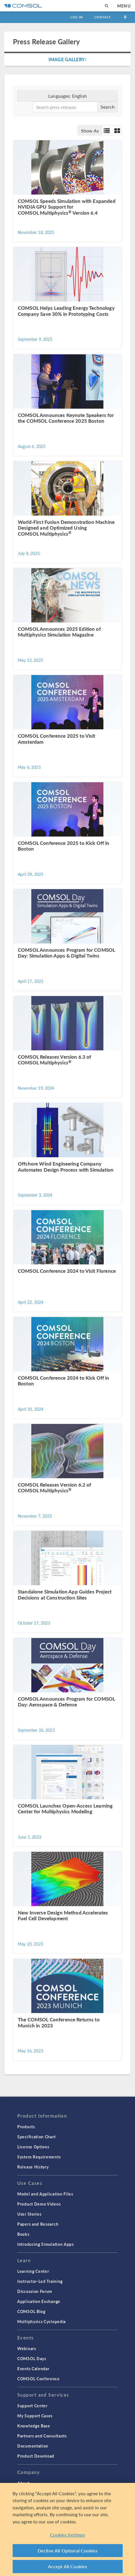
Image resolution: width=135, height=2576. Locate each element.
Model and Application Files (45, 2194)
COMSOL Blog (31, 2311)
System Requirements (39, 2157)
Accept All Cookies (67, 2567)
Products (26, 2126)
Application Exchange (38, 2301)
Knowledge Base (33, 2426)
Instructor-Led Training (40, 2281)
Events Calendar (33, 2368)
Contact (102, 17)
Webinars (26, 2348)
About (23, 2483)
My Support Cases (35, 2416)
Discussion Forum (34, 2291)
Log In (76, 17)
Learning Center (33, 2271)
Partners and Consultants (42, 2436)
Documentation (32, 2446)
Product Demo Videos (39, 2204)
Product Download (35, 2456)
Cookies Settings (67, 2535)
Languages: (67, 96)
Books (23, 2234)
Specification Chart (36, 2136)
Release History (33, 2167)
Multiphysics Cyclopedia (41, 2321)
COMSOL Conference (38, 2378)
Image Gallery (67, 59)
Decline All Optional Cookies (68, 2551)
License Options (33, 2147)
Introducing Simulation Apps (45, 2244)
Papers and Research (37, 2224)
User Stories (29, 2214)
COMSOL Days (31, 2358)
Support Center (32, 2405)
